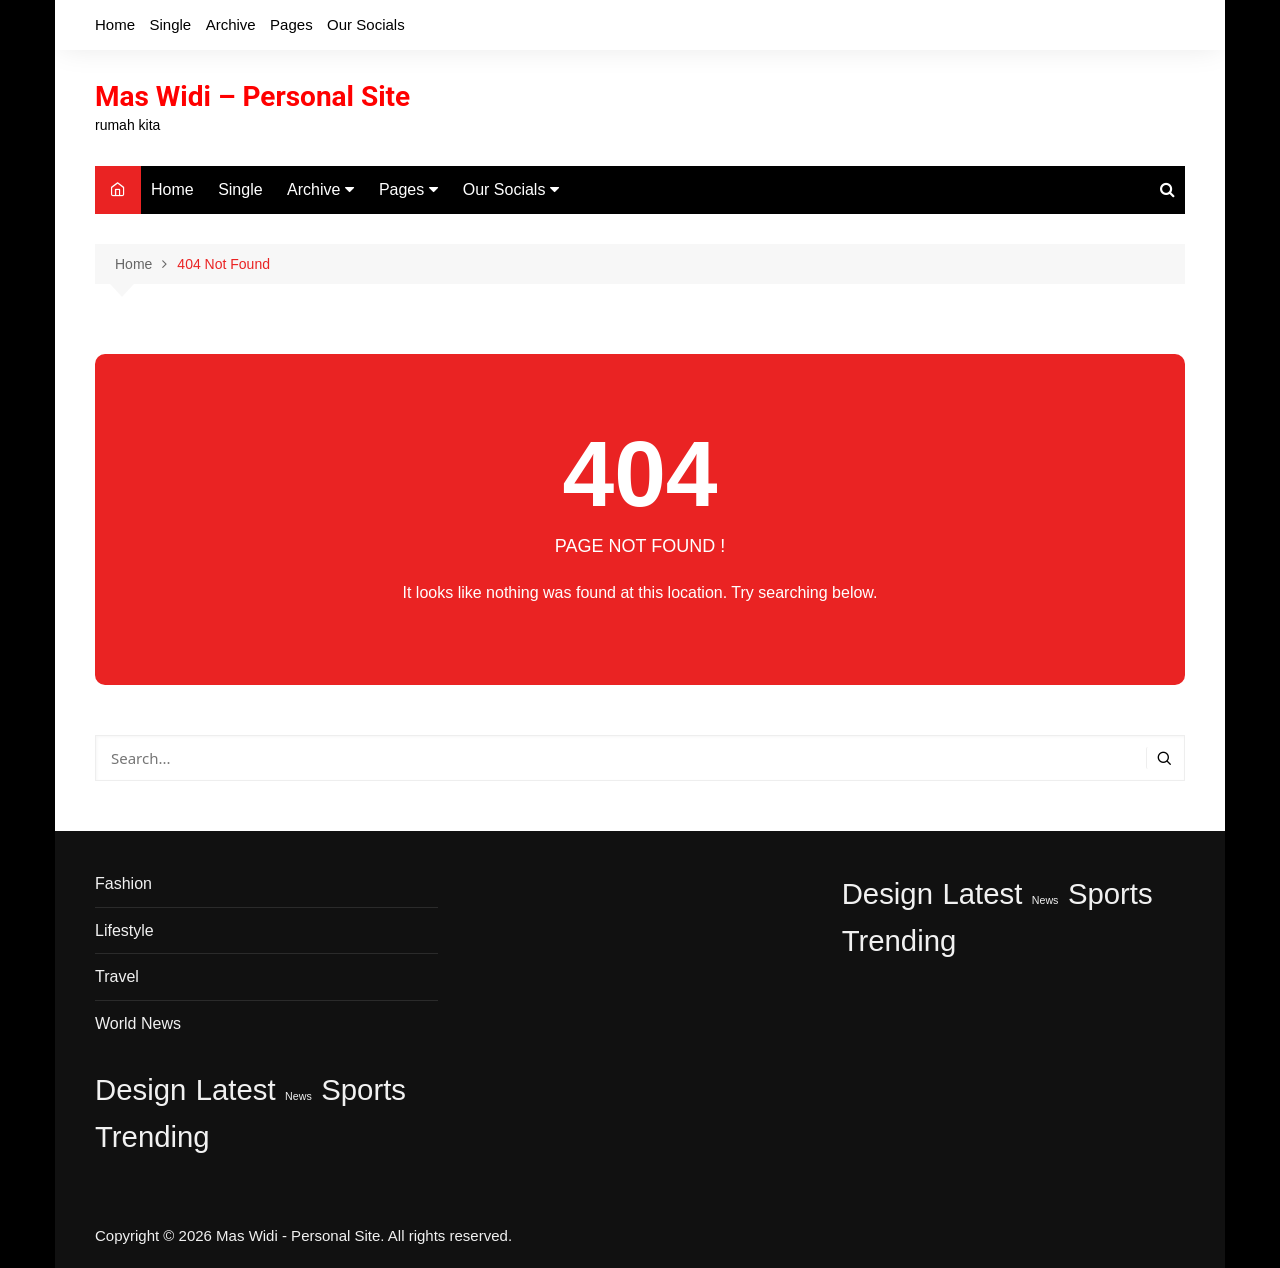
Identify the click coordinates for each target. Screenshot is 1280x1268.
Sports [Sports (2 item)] (363, 1089)
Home (115, 24)
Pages (291, 24)
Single (170, 24)
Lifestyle (124, 930)
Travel (117, 976)
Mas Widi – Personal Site (252, 96)
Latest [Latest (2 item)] (236, 1089)
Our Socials (366, 24)
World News (138, 1023)
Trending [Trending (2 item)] (152, 1136)
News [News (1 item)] (298, 1096)
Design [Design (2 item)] (140, 1089)
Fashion (123, 883)
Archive (231, 24)
